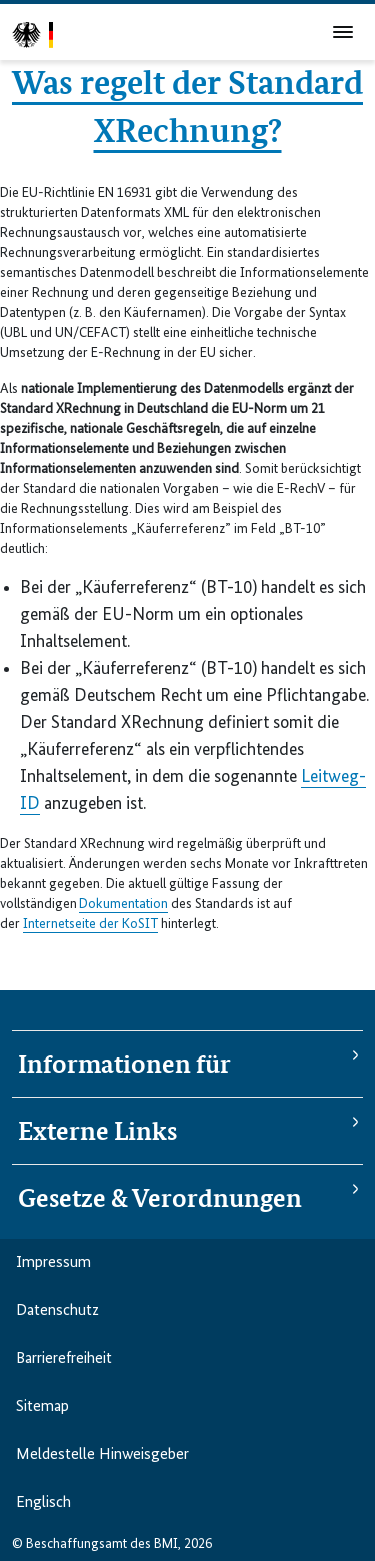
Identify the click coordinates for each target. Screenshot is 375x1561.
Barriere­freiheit (64, 1359)
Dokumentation (123, 904)
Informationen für (124, 1064)
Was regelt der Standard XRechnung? (187, 103)
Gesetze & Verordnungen (160, 1198)
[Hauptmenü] (343, 32)
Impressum (53, 1263)
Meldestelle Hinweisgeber (102, 1455)
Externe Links (97, 1131)
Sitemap (42, 1407)
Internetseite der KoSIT (90, 924)
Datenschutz (57, 1311)
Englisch (43, 1503)
